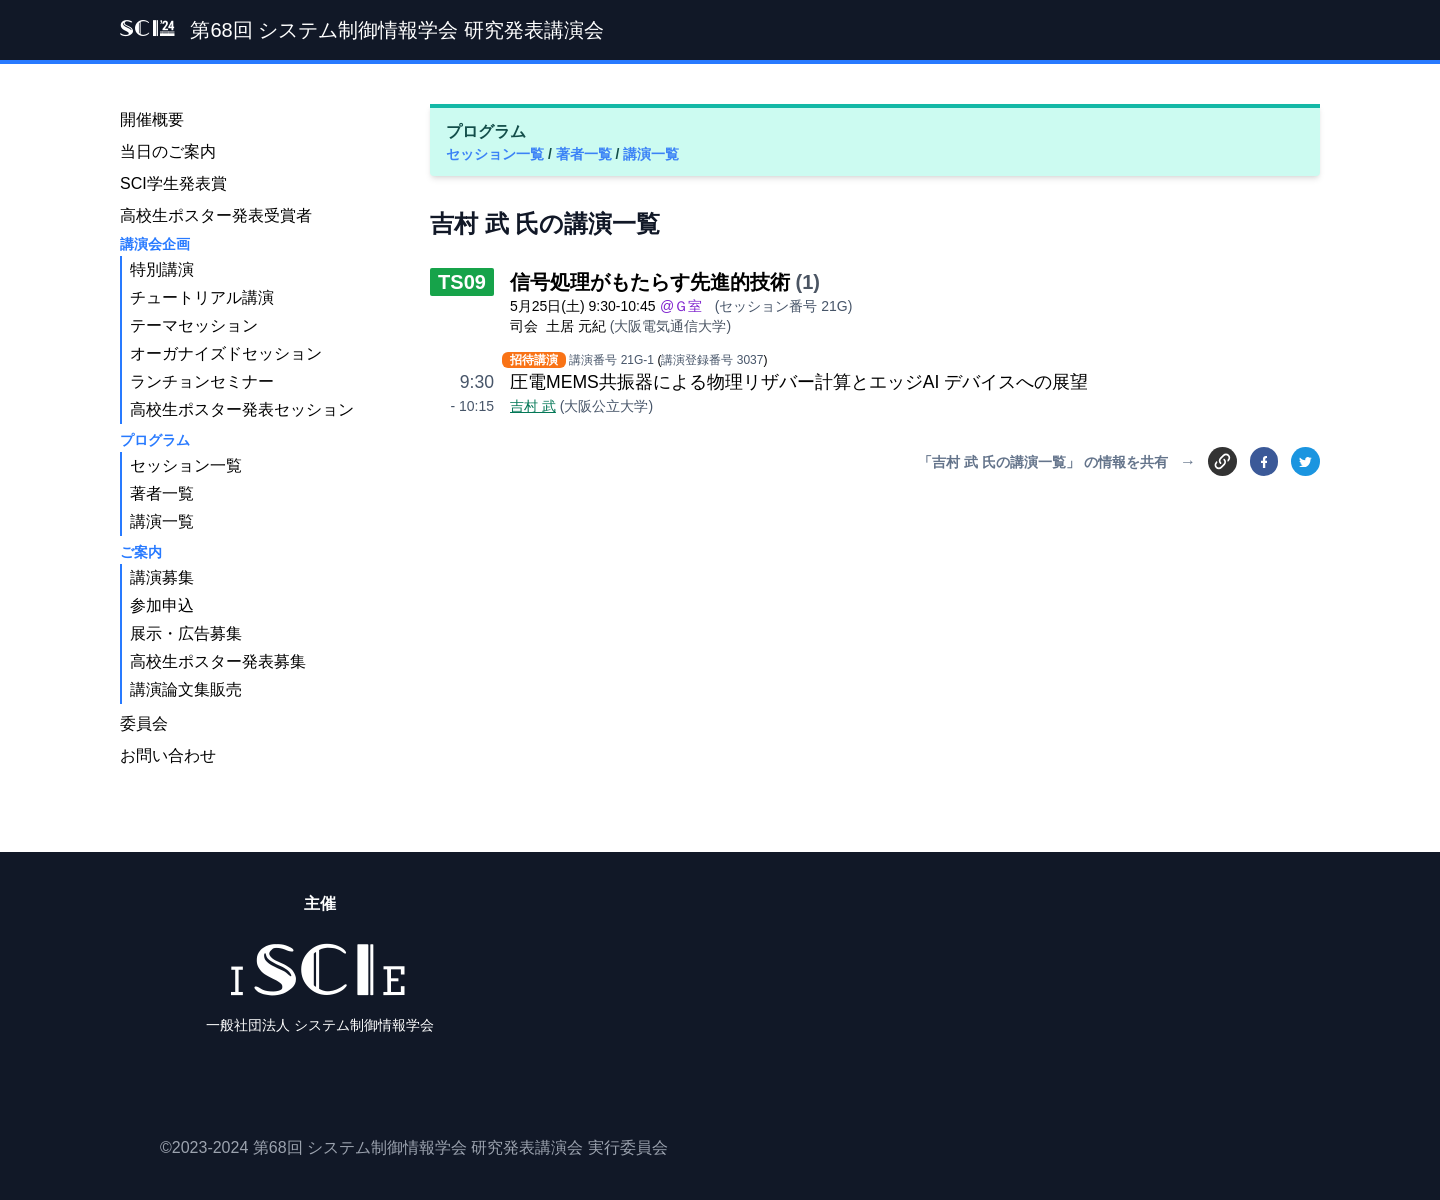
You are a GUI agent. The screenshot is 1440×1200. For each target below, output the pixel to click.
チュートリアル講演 (202, 297)
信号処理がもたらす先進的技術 (650, 282)
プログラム (155, 440)
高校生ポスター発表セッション (242, 409)
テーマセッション (194, 325)
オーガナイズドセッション (226, 353)
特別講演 (162, 269)
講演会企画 (155, 244)
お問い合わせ (168, 755)
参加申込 (162, 605)
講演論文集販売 (186, 689)
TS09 (462, 282)
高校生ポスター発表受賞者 (216, 215)
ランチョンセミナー (202, 381)
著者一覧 (586, 154)
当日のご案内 (168, 151)
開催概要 (152, 119)
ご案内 (141, 552)
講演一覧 (651, 154)
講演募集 (162, 577)
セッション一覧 (497, 154)
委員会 (144, 723)
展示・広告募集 (186, 633)
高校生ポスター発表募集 (218, 661)
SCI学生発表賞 (173, 183)
